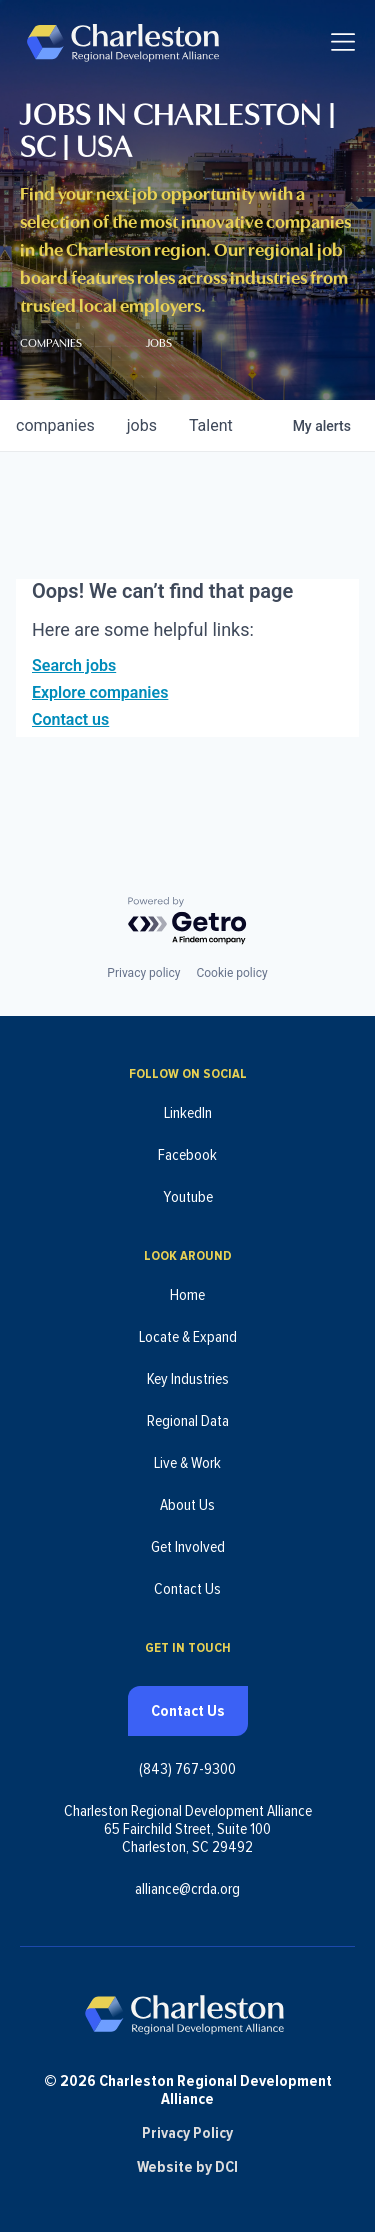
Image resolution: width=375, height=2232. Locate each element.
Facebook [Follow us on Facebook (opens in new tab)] (187, 1155)
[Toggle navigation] (343, 42)
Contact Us (187, 1589)
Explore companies (100, 692)
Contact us (70, 719)
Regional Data (188, 1421)
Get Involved (188, 1547)
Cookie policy (231, 973)
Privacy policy (143, 973)
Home (187, 1295)
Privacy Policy (187, 2133)
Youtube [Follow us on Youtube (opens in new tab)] (188, 1197)
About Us (187, 1505)
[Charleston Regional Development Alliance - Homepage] (122, 42)
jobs (142, 425)
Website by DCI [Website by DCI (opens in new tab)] (187, 2167)
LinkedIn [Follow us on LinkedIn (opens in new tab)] (188, 1113)
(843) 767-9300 (187, 1769)
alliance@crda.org (187, 1889)
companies (55, 425)
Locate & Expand (188, 1337)
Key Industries (188, 1379)
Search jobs (74, 665)
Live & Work (187, 1463)
